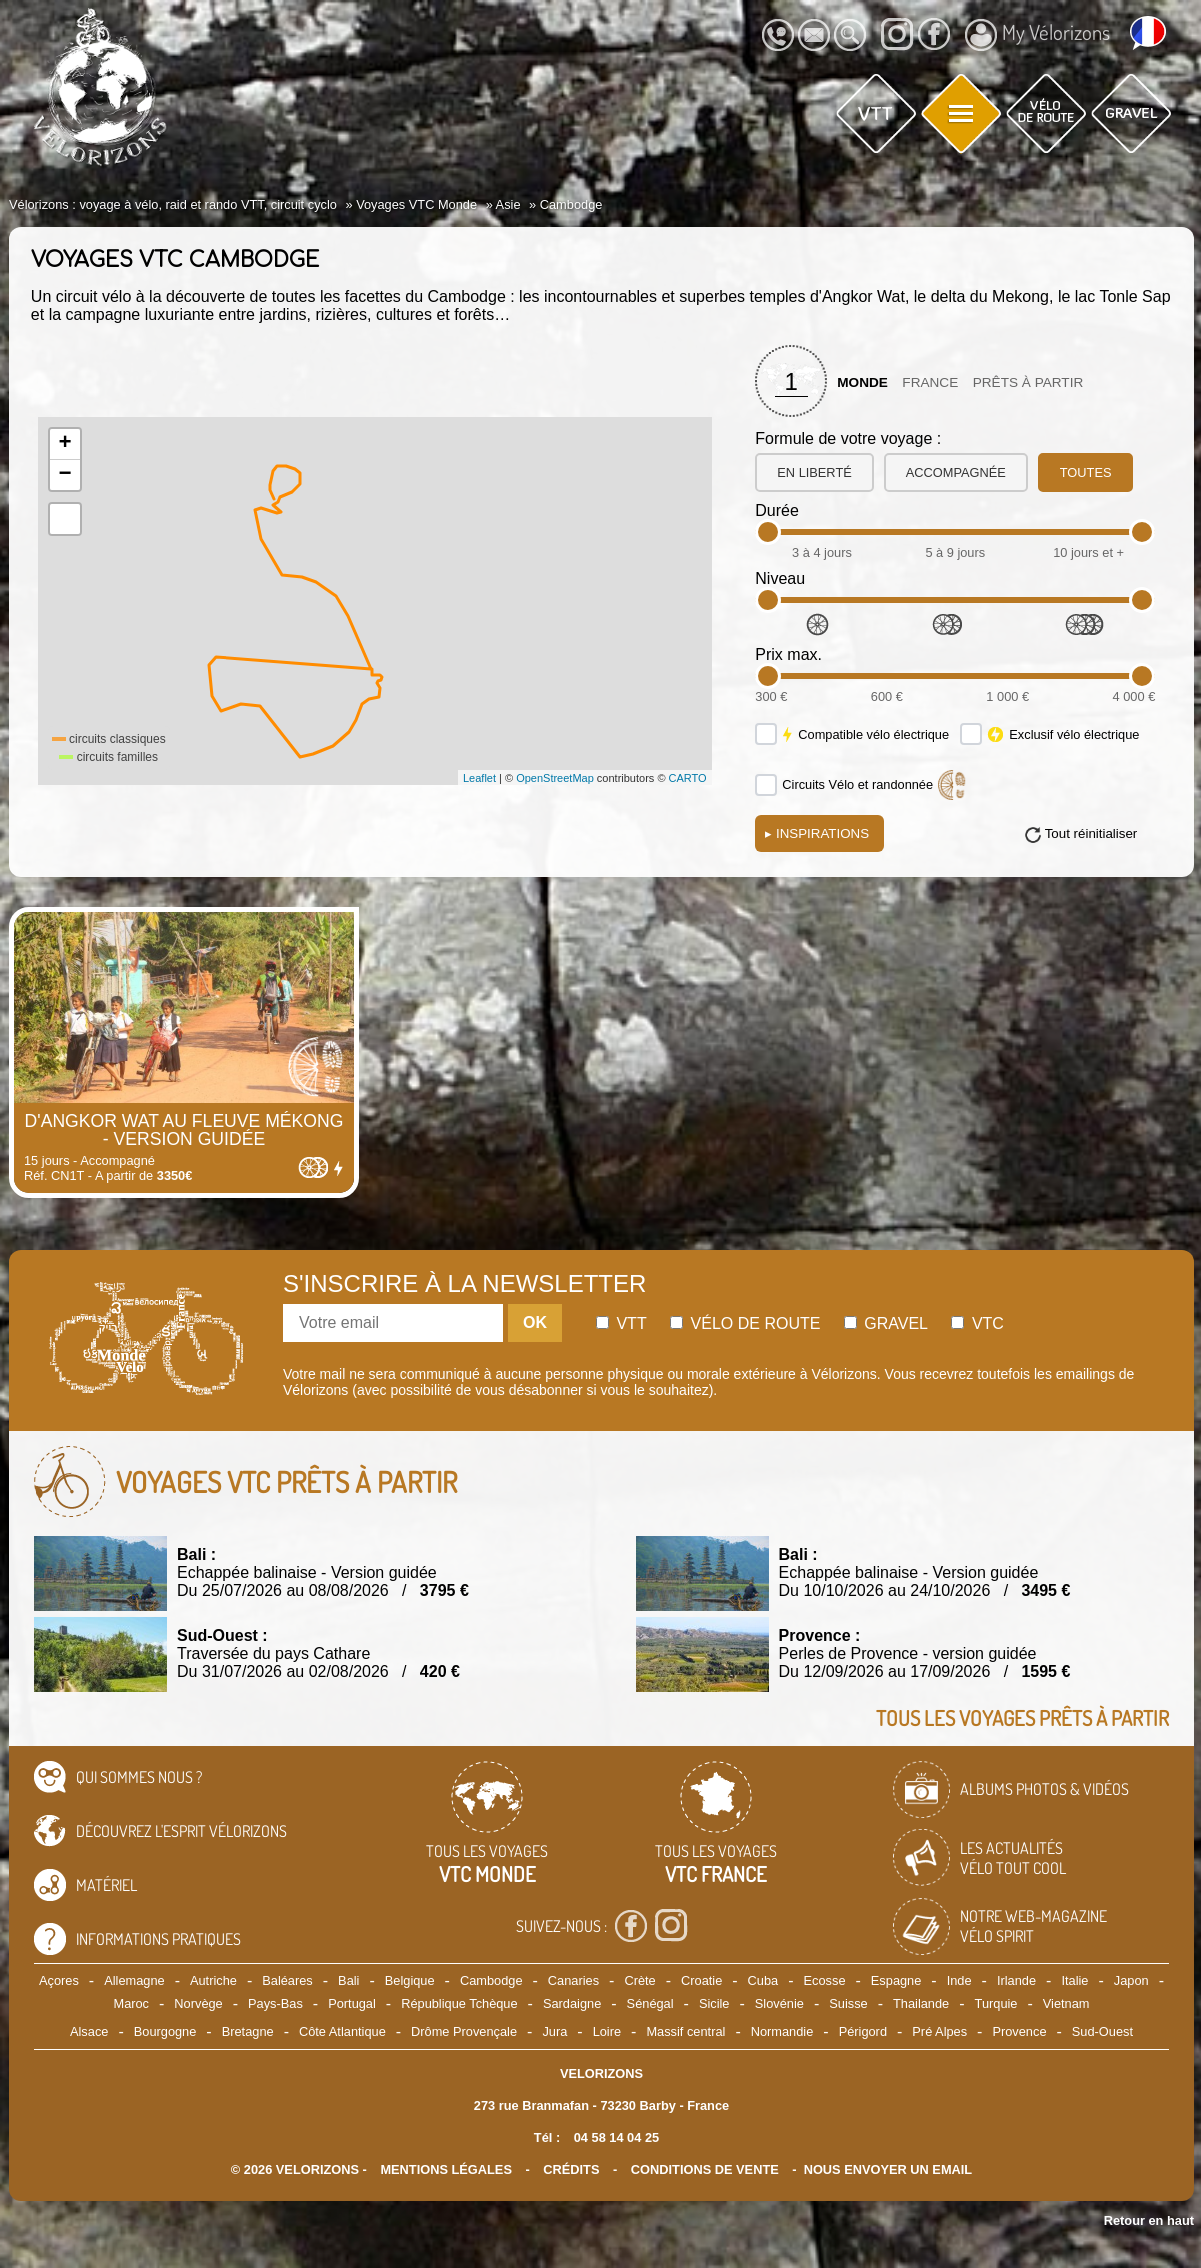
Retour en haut (1149, 2220)
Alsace (89, 2031)
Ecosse (825, 1980)
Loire (607, 2031)
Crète (639, 1980)
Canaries (573, 1980)
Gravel (886, 1323)
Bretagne (248, 2031)
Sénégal (650, 2003)
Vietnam (1066, 2003)
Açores (59, 1980)
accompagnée (956, 472)
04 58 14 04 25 (616, 2137)
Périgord (863, 2031)
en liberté (814, 472)
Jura (554, 2031)
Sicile (714, 2003)
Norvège (198, 2003)
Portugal (352, 2003)
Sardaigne (572, 2003)
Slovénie (779, 2003)
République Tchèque (459, 2003)
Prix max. (788, 654)
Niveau (780, 578)
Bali (348, 1980)
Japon (1131, 1980)
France (930, 382)
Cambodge (491, 1980)
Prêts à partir (1028, 382)
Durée (777, 510)
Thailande (921, 2003)
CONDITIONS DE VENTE (705, 2169)
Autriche (213, 1980)
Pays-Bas (275, 2003)
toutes (1086, 472)
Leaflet (479, 778)
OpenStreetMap (555, 778)
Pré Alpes (939, 2031)
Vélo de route (745, 1323)
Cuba (763, 1980)
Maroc (131, 2003)
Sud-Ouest (1102, 2031)
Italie (1074, 1980)
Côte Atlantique (342, 2031)
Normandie (782, 2031)
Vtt (621, 1323)
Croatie (701, 1980)
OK (535, 1322)
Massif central (685, 2031)
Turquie (996, 2003)
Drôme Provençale (464, 2031)
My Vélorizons (1037, 35)
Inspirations (817, 833)
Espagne (896, 1980)
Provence (1019, 2031)
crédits (571, 2169)
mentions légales (446, 2169)
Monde (862, 382)
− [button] (65, 475)
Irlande (1016, 1980)
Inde (959, 1980)
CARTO (688, 778)
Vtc (977, 1323)
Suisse (848, 2003)
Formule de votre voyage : (848, 438)
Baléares (287, 1980)
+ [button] (65, 444)
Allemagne (134, 1980)
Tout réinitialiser (1091, 833)
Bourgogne (165, 2031)
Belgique (410, 1980)
